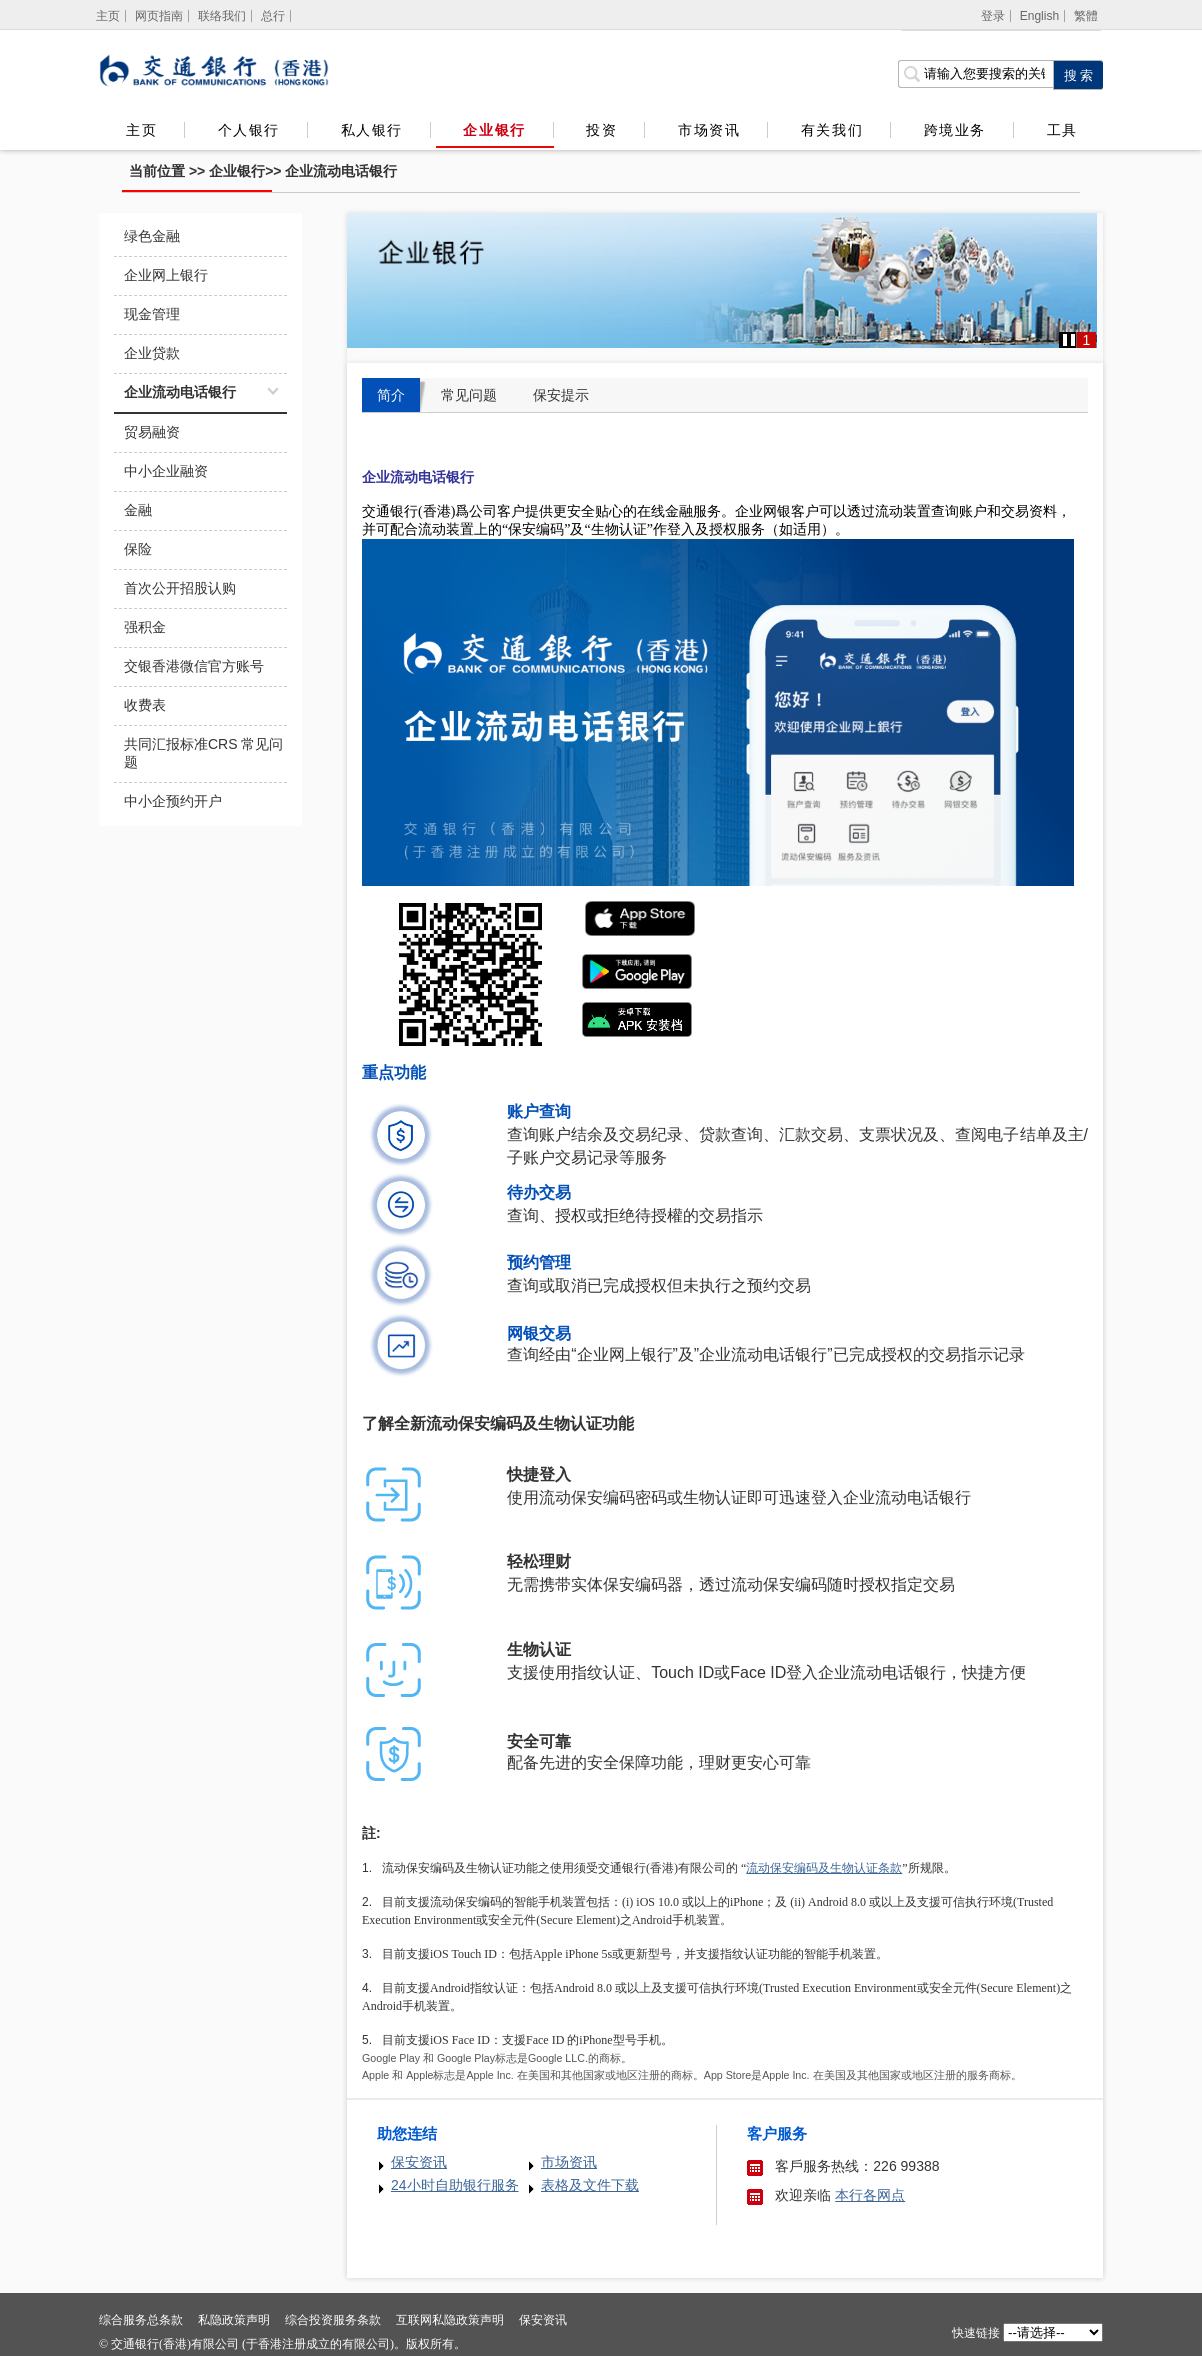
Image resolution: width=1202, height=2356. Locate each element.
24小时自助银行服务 (455, 2185)
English (1039, 16)
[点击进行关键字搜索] (1078, 75)
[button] (1069, 340)
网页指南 (159, 16)
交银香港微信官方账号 (194, 666)
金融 (138, 510)
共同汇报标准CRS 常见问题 (203, 753)
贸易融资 (152, 432)
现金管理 (152, 314)
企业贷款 (152, 353)
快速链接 (976, 2333)
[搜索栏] (975, 74)
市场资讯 (709, 130)
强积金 (145, 627)
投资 (601, 130)
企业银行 (494, 130)
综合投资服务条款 (333, 2320)
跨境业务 (955, 130)
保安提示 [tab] (561, 395)
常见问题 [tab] (469, 395)
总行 (273, 16)
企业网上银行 (166, 275)
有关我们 (832, 130)
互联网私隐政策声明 (450, 2320)
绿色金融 (152, 236)
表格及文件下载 (590, 2185)
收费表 (145, 705)
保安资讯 (419, 2162)
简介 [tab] (391, 395)
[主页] (108, 16)
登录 (993, 16)
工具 (1062, 130)
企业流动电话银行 (341, 171)
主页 (141, 130)
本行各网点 (870, 2195)
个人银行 (249, 130)
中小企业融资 (166, 471)
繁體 (1086, 16)
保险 (138, 549)
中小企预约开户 (173, 801)
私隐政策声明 (234, 2320)
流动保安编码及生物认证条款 (824, 1868)
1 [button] (1087, 340)
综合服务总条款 (141, 2320)
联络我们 (222, 16)
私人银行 (372, 130)
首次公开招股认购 (180, 588)
